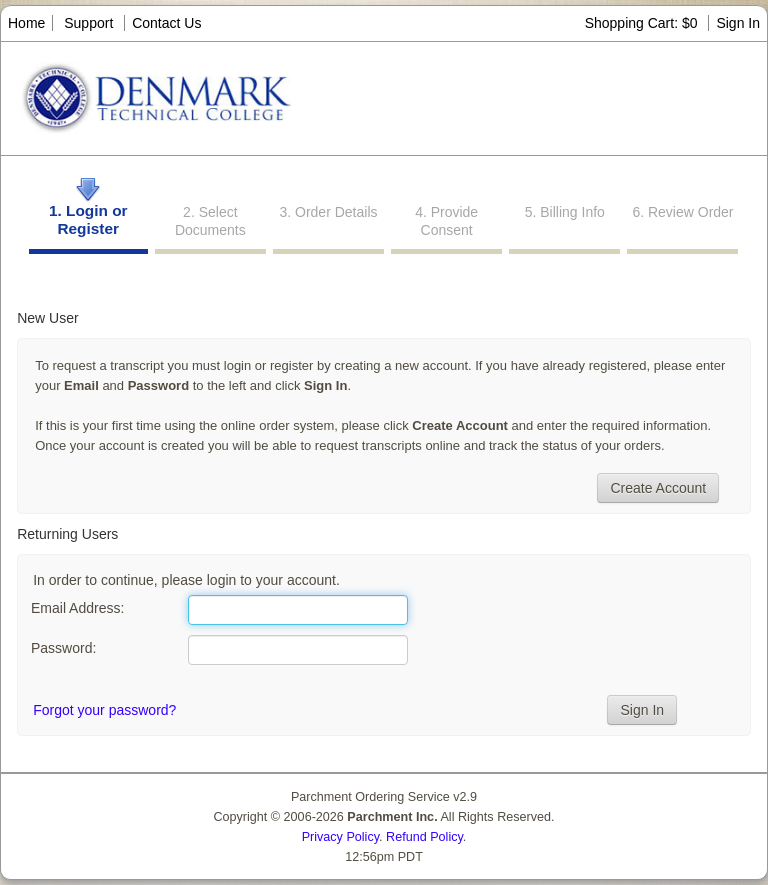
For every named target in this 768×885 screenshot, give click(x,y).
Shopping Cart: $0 (643, 23)
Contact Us (166, 23)
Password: (63, 648)
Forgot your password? (104, 710)
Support (88, 23)
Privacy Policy (340, 837)
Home (26, 23)
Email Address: (77, 608)
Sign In (738, 23)
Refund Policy (424, 837)
